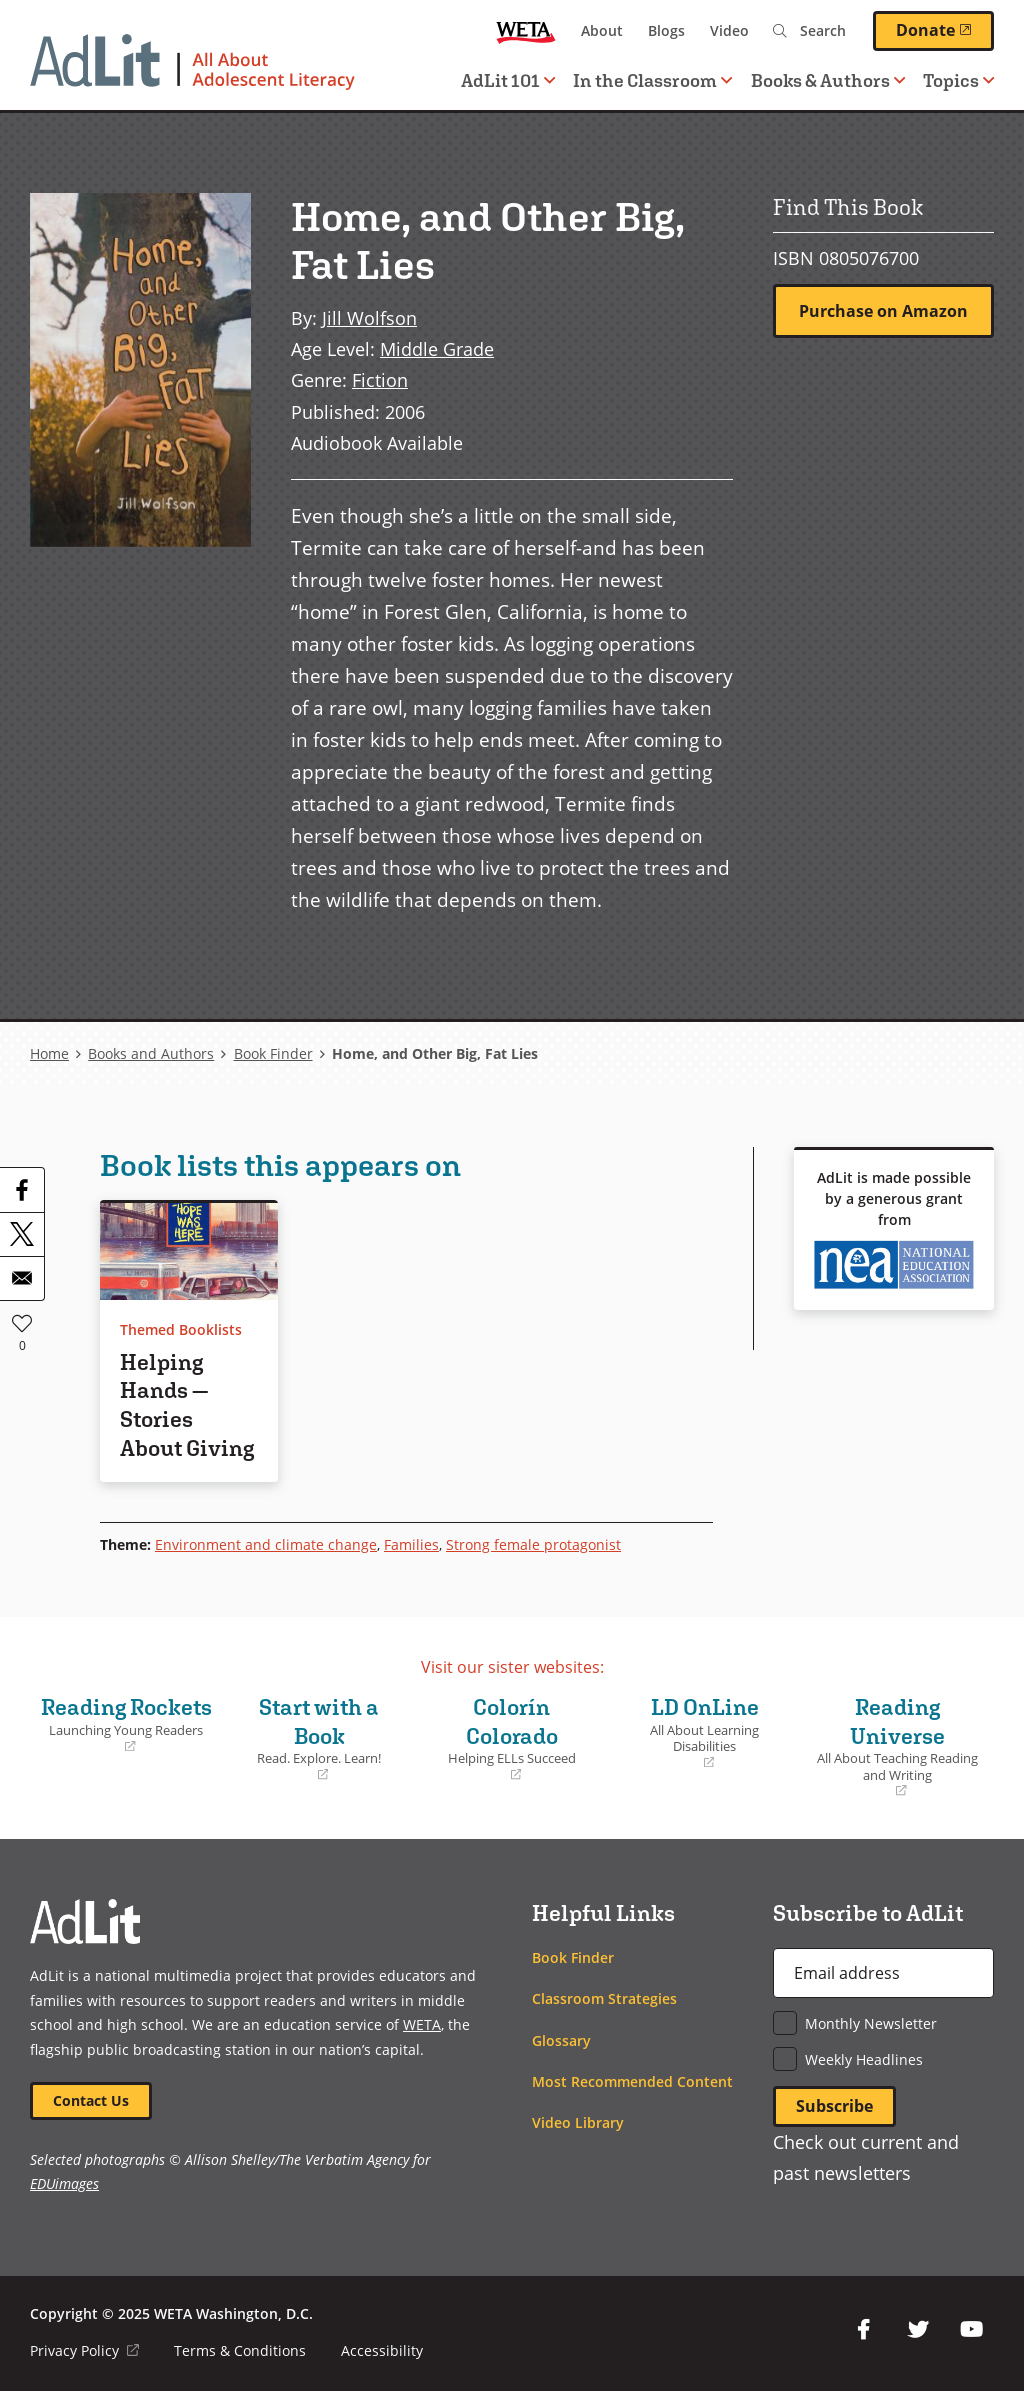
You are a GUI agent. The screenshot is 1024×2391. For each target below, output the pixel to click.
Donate (945, 30)
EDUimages (64, 2183)
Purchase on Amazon (883, 311)
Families (411, 1544)
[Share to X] (22, 1234)
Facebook (864, 2330)
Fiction (380, 380)
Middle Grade (437, 349)
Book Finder (273, 1053)
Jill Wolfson (369, 318)
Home (49, 1053)
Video (729, 30)
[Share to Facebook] (22, 1190)
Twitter (918, 2330)
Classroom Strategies (604, 1998)
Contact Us (91, 2100)
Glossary (561, 2040)
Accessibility (382, 2350)
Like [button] (22, 1323)
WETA (526, 31)
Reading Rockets (126, 1724)
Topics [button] (958, 80)
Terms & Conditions (240, 2350)
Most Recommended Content (632, 2081)
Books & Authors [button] (828, 80)
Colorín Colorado (512, 1738)
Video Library (578, 2122)
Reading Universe (897, 1746)
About (602, 30)
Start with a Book (319, 1738)
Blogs (666, 30)
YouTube (972, 2330)
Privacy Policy (84, 2350)
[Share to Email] (22, 1278)
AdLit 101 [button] (508, 80)
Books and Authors (151, 1053)
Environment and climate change (266, 1544)
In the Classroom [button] (652, 80)
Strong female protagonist (533, 1544)
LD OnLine (704, 1732)
